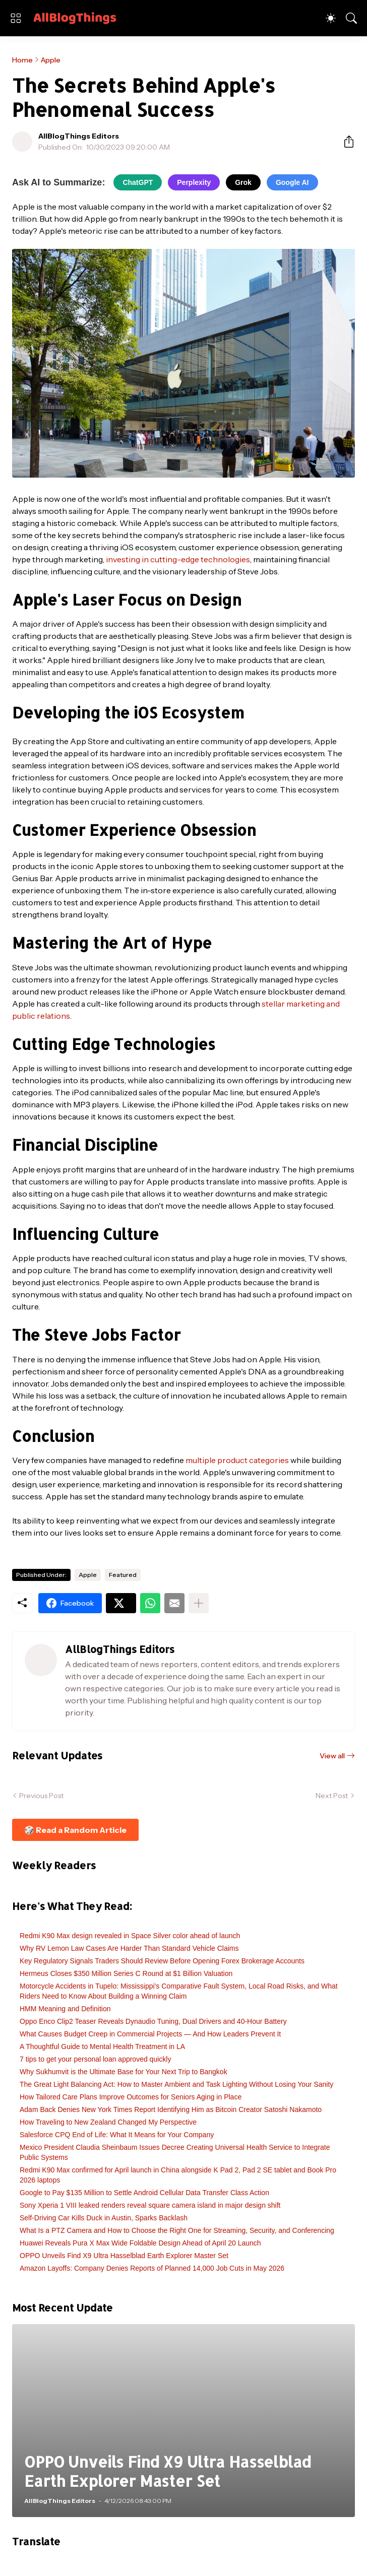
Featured (123, 1574)
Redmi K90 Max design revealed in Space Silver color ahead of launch (130, 1936)
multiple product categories (237, 1460)
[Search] (351, 18)
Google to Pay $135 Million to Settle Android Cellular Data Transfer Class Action (144, 2193)
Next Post (332, 1795)
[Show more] (199, 1603)
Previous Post (41, 1795)
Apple (50, 59)
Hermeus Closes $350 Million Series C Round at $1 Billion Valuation (126, 1973)
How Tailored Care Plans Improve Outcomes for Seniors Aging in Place (130, 2097)
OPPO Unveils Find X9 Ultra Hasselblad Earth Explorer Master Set (124, 2256)
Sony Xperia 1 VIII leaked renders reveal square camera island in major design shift (150, 2205)
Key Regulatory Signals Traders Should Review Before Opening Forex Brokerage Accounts (162, 1961)
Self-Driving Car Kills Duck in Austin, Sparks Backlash (104, 2218)
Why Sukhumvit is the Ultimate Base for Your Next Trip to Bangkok (123, 2072)
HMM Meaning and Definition (65, 2009)
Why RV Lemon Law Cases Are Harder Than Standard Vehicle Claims (129, 1948)
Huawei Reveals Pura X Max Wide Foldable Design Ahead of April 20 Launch (140, 2243)
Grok (243, 182)
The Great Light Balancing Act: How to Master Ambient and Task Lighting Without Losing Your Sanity (176, 2084)
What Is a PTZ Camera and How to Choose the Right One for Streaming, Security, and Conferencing (177, 2230)
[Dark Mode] (331, 18)
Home (22, 59)
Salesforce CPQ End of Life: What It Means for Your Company (117, 2135)
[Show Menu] (15, 18)
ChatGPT (138, 182)
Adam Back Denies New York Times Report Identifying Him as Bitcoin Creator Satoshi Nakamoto (171, 2109)
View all (332, 1755)
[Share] (345, 141)
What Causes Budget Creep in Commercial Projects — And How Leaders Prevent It (150, 2034)
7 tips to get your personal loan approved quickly (95, 2059)
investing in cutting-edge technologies (178, 559)
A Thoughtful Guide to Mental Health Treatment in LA (102, 2046)
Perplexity (194, 182)
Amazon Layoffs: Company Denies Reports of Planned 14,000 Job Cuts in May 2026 (152, 2268)
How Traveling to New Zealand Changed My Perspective (108, 2122)
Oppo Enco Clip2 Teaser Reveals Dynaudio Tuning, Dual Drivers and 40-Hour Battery (153, 2021)
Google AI (292, 182)
